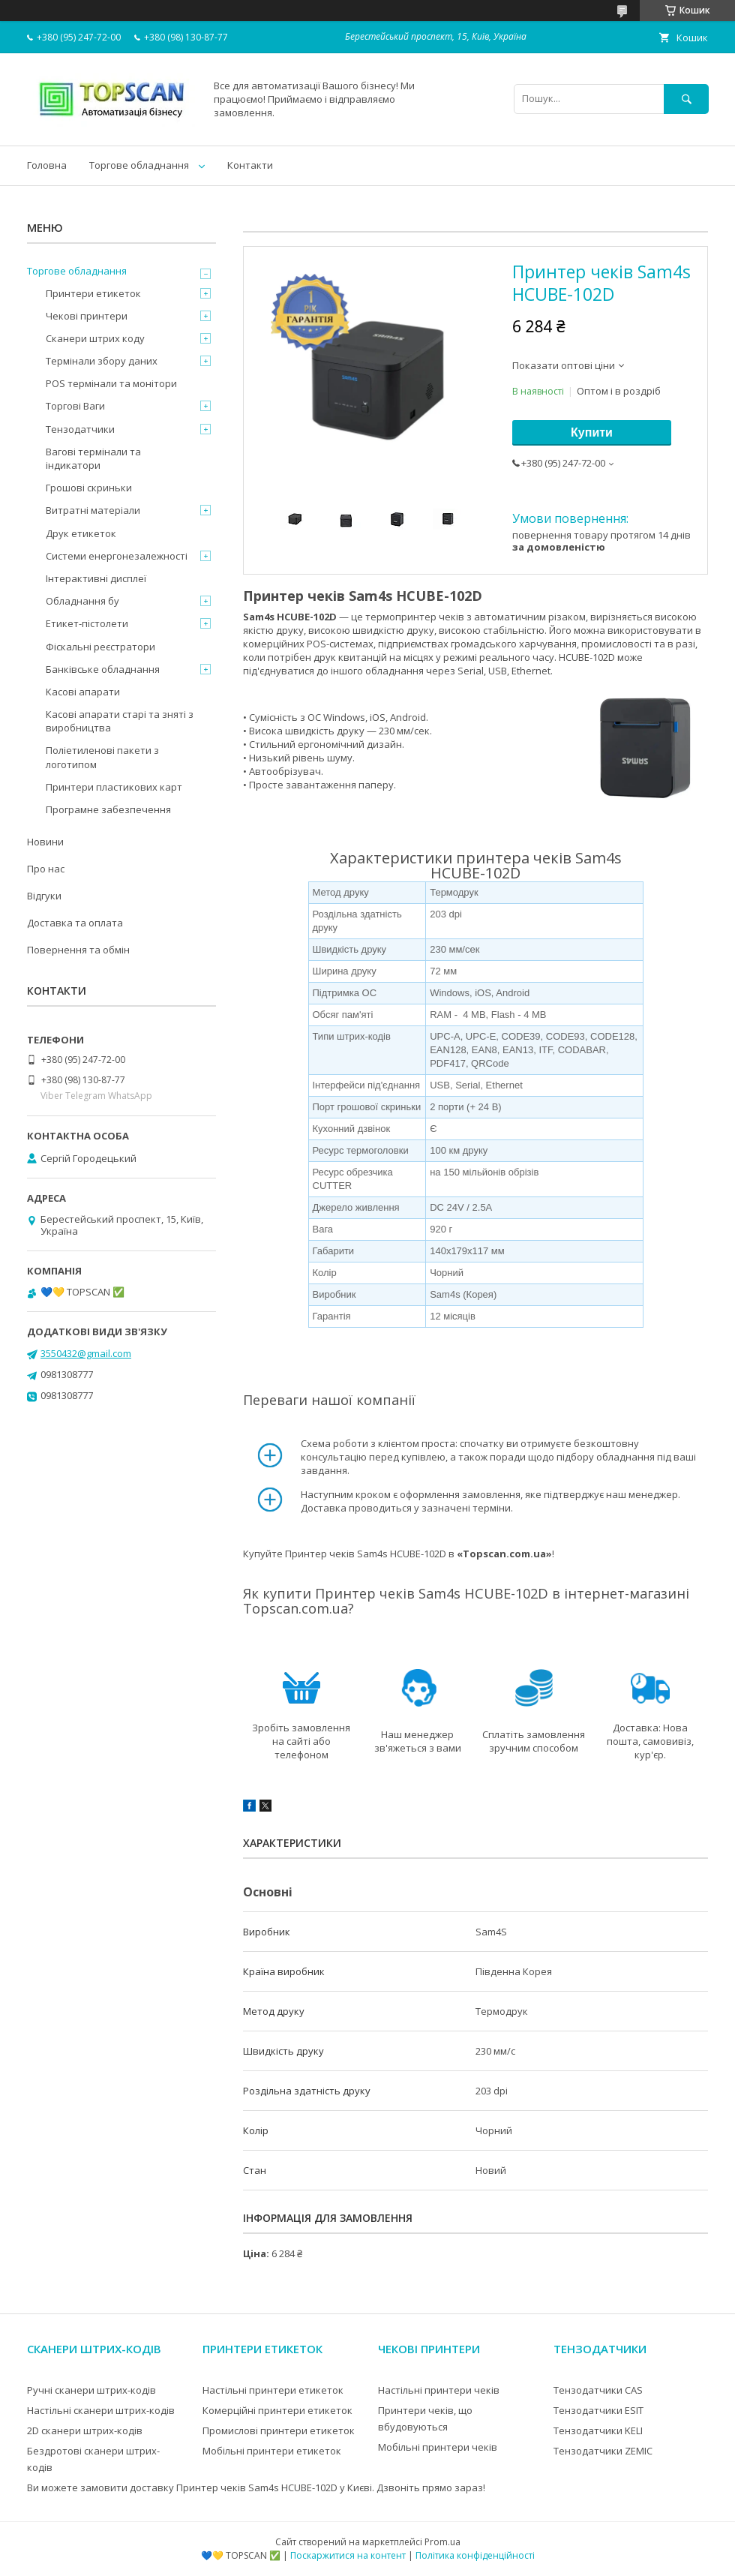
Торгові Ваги (75, 406)
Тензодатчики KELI (598, 2430)
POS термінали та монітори (111, 383)
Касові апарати (83, 691)
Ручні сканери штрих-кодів (91, 2390)
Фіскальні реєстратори (100, 646)
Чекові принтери (87, 316)
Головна (47, 165)
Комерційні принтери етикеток (277, 2410)
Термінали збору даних (102, 361)
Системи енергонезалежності (117, 556)
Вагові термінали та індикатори (93, 458)
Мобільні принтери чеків (437, 2447)
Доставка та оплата (75, 922)
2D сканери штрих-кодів (84, 2430)
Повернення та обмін (78, 949)
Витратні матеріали (93, 510)
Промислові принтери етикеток (278, 2430)
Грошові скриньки (89, 487)
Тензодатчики (80, 429)
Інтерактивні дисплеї (96, 578)
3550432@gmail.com (85, 1353)
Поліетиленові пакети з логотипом (102, 756)
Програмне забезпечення (108, 809)
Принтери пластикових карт (114, 787)
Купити (592, 432)
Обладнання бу (82, 601)
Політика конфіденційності (475, 2555)
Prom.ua (442, 2541)
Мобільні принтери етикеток (271, 2450)
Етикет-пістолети (87, 623)
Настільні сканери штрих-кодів (101, 2410)
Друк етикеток (81, 533)
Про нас (45, 868)
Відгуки (44, 895)
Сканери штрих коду (95, 338)
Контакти (250, 165)
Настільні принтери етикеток (273, 2390)
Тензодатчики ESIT (599, 2410)
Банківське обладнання (103, 669)
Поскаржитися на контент (348, 2555)
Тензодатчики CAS (598, 2390)
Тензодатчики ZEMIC (603, 2450)
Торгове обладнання (139, 165)
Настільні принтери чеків (439, 2390)
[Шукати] (686, 98)
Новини (45, 841)
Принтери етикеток (93, 293)
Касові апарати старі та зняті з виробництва (120, 720)
